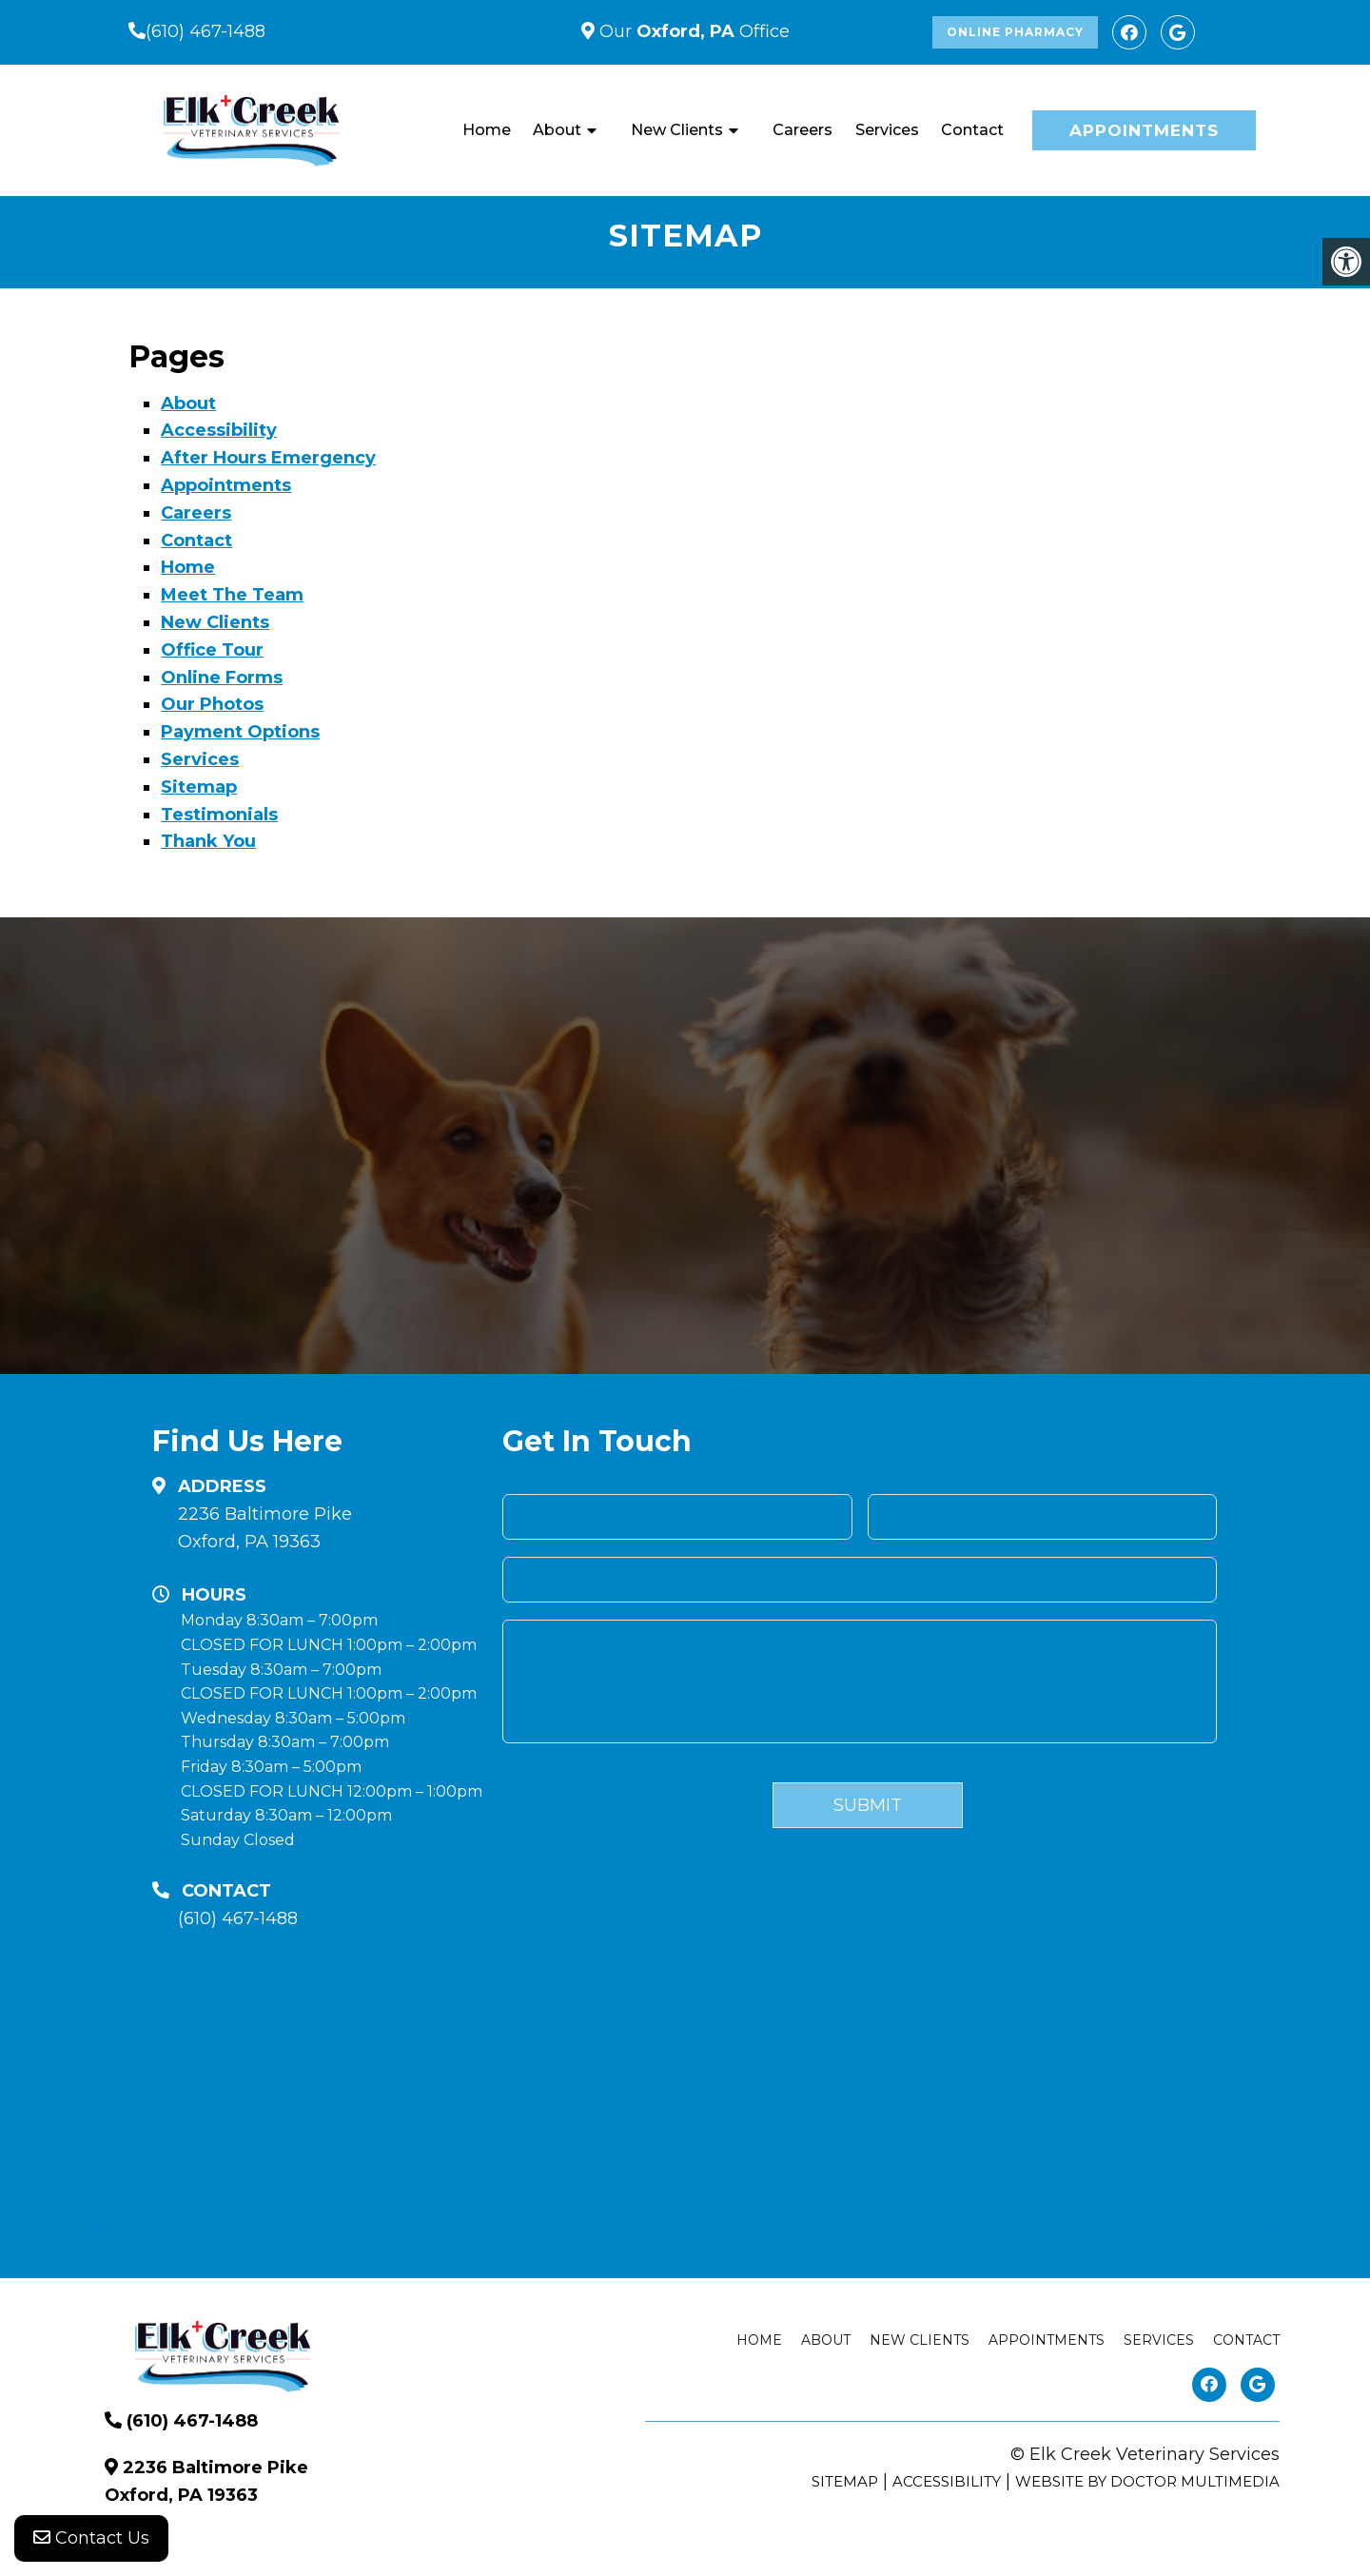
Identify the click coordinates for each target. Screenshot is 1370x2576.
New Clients (677, 130)
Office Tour (212, 649)
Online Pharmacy (1015, 32)
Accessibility (219, 430)
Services (887, 130)
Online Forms (222, 677)
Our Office (692, 31)
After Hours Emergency (268, 457)
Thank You (208, 841)
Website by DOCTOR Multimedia (1147, 2481)
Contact (972, 130)
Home (486, 130)
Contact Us (91, 2537)
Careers (802, 130)
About (557, 130)
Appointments (1144, 130)
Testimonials (219, 814)
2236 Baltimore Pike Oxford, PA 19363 (265, 1528)
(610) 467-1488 (205, 31)
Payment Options (240, 731)
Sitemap (199, 787)
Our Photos (212, 704)
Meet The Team (232, 594)
